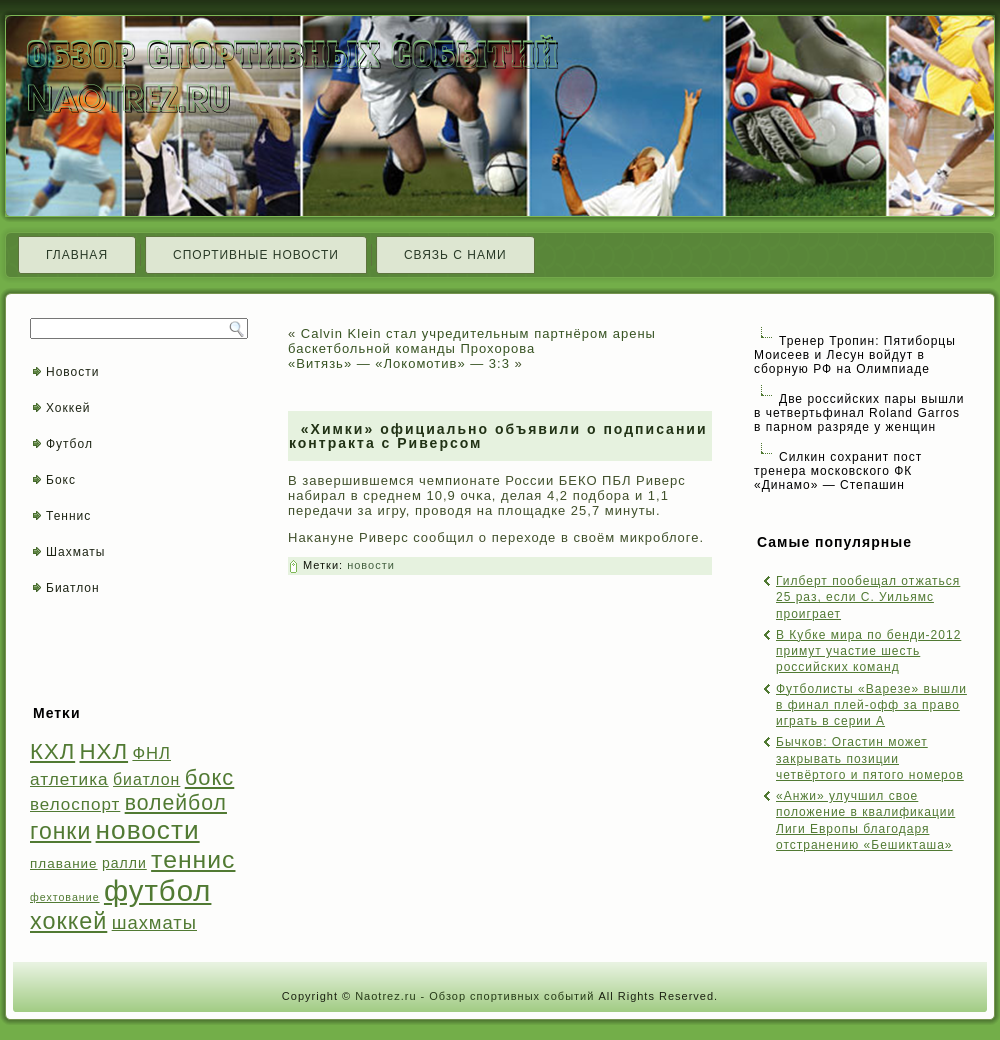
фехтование (65, 897)
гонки (60, 831)
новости (148, 830)
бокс (210, 777)
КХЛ (52, 751)
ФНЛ (151, 753)
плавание (64, 863)
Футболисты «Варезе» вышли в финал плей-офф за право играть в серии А (871, 705)
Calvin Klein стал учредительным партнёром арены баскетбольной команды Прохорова (472, 341)
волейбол (176, 802)
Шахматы (75, 552)
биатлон (146, 779)
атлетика (69, 779)
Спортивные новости (256, 255)
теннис (193, 859)
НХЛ (104, 751)
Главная (77, 255)
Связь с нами (455, 255)
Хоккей (68, 408)
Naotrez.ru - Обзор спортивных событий (474, 996)
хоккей (68, 921)
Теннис (68, 516)
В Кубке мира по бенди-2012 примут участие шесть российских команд (868, 651)
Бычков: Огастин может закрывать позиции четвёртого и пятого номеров (870, 758)
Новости (72, 372)
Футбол (69, 444)
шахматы (154, 922)
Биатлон (73, 588)
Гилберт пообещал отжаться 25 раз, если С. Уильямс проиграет (868, 597)
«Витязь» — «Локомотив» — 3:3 (399, 363)
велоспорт (75, 804)
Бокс (61, 480)
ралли (124, 863)
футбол (157, 890)
